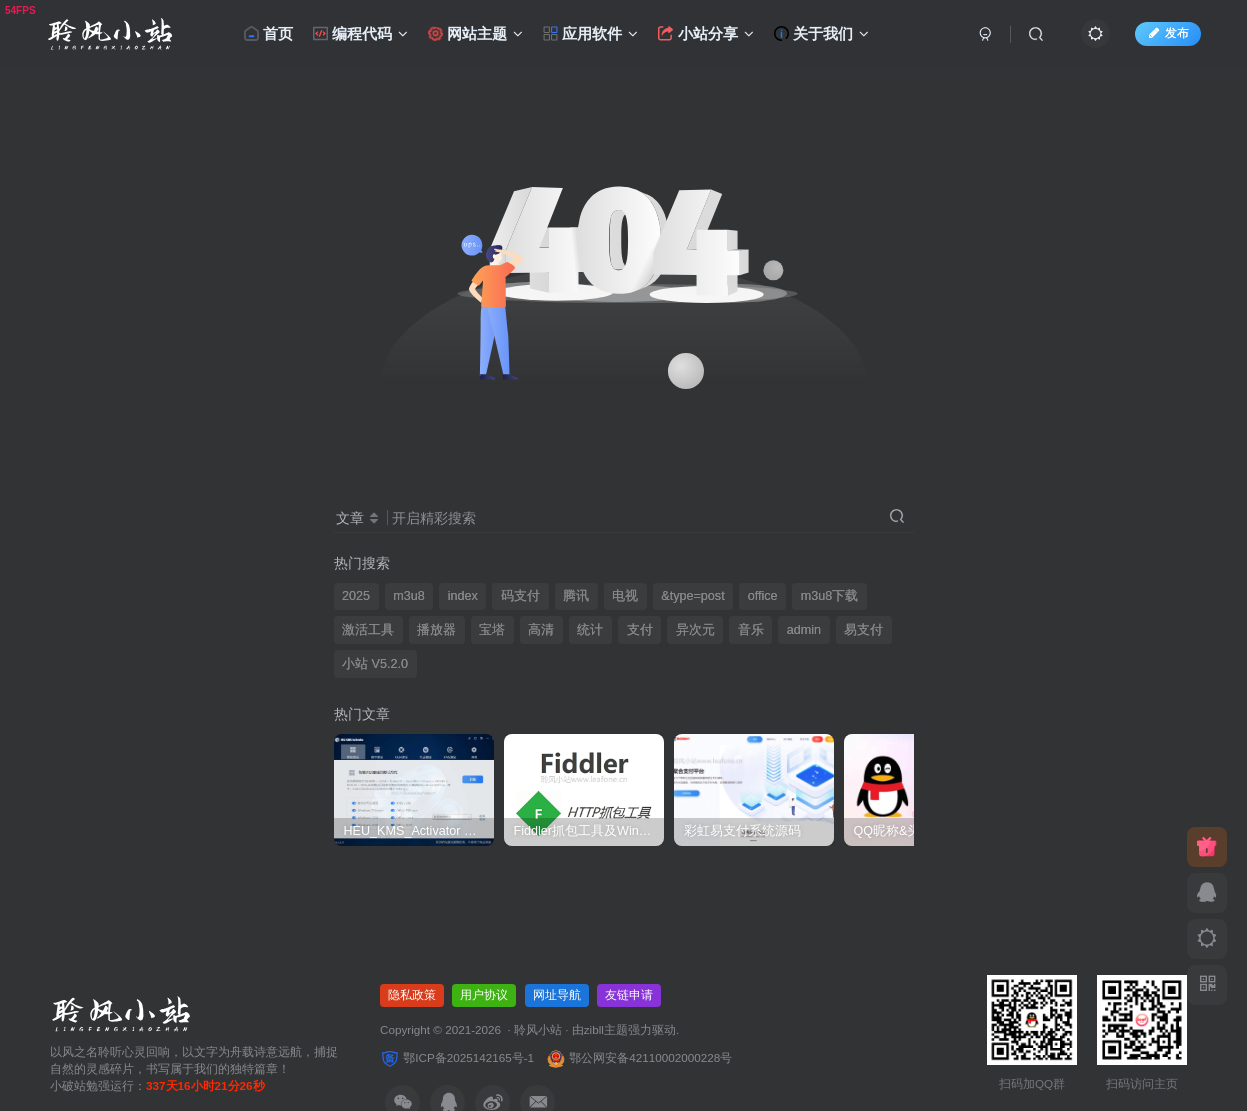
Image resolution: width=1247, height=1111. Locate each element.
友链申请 (629, 995)
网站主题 (475, 34)
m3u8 (409, 596)
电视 (625, 596)
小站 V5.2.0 (375, 664)
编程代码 (360, 33)
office (763, 596)
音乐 (751, 630)
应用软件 (590, 33)
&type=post (692, 596)
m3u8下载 (830, 596)
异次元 (695, 630)
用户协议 (484, 995)
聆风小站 (538, 1029)
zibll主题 (606, 1029)
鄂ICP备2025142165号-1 (457, 1057)
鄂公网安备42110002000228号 (639, 1057)
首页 (268, 33)
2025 (356, 596)
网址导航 (557, 995)
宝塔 (492, 630)
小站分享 (705, 33)
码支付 (520, 596)
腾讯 (576, 596)
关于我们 (821, 33)
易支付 (863, 630)
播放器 (436, 630)
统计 (590, 630)
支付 (640, 630)
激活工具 (368, 630)
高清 (541, 630)
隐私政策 (412, 995)
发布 (1168, 33)
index (463, 596)
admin (804, 630)
